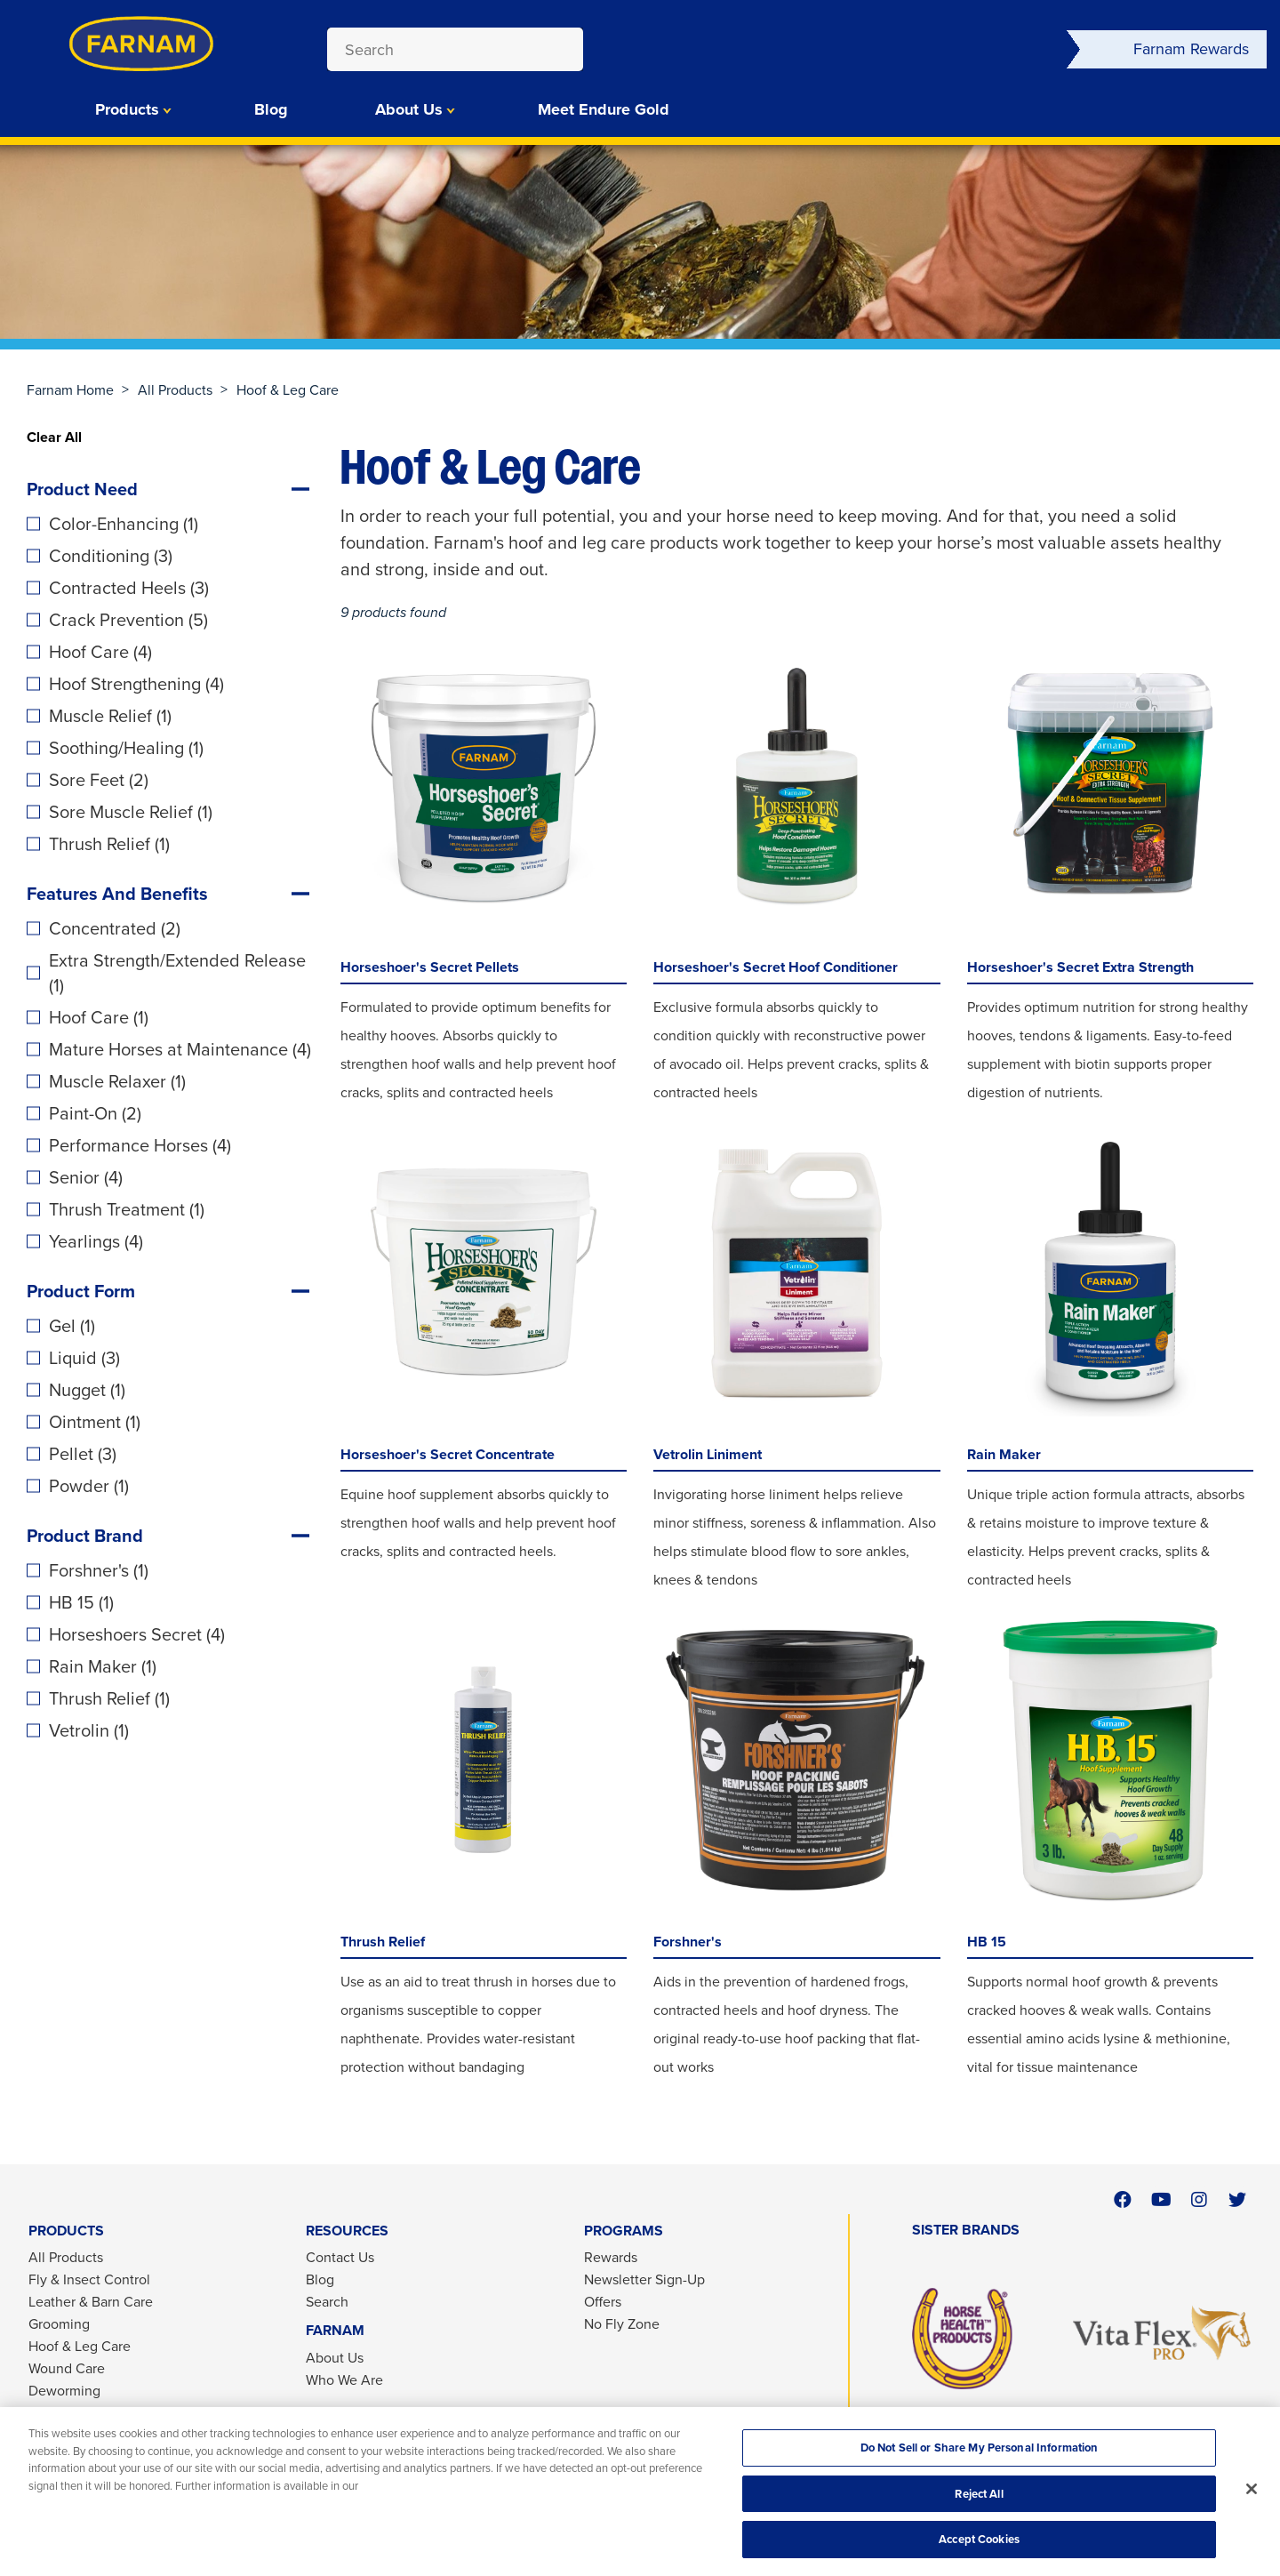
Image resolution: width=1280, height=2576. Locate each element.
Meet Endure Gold (603, 109)
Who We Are (344, 2380)
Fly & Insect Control (89, 2279)
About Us (409, 109)
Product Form (81, 1291)
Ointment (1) (94, 1421)
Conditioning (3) (110, 555)
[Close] (1251, 2488)
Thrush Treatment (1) (126, 1209)
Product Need (82, 489)
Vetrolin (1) (89, 1730)
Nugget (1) (87, 1389)
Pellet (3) (82, 1453)
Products (127, 109)
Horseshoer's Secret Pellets (429, 967)
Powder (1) (89, 1485)
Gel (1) (72, 1325)
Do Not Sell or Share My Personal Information (979, 2447)
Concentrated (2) (114, 928)
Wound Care (66, 2368)
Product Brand (85, 1535)
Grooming (59, 2324)
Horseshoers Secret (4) (137, 1634)
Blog (271, 109)
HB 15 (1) (81, 1602)
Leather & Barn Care (90, 2301)
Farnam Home (70, 390)
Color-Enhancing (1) (123, 523)
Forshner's (687, 1941)
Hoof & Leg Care (79, 2346)
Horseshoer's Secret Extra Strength (1080, 967)
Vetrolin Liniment (707, 1454)
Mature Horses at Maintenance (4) (180, 1049)
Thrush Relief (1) (109, 843)
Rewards (610, 2257)
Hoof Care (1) (98, 1017)
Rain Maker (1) (102, 1666)
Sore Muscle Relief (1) (130, 811)
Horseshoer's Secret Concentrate (447, 1454)
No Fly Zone (622, 2324)
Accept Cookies (979, 2539)
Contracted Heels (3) (129, 587)
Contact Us (340, 2257)
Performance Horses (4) (140, 1145)
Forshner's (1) (98, 1570)
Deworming (64, 2390)
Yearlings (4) (96, 1241)
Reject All (979, 2493)
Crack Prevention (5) (128, 619)
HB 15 (986, 1941)
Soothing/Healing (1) (126, 747)
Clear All (54, 437)
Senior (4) (86, 1177)
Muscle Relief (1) (110, 715)
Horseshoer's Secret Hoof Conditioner (775, 967)
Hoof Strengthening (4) (136, 683)
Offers (602, 2301)
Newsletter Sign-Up (644, 2279)
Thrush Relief (382, 1941)
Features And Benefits (117, 893)
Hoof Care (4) (100, 651)
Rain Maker (1004, 1454)
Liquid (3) (84, 1357)
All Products (175, 390)
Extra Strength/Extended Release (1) (177, 973)
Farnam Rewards (1191, 48)
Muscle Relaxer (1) (117, 1081)
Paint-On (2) (95, 1113)
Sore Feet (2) (98, 779)
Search (327, 2301)
